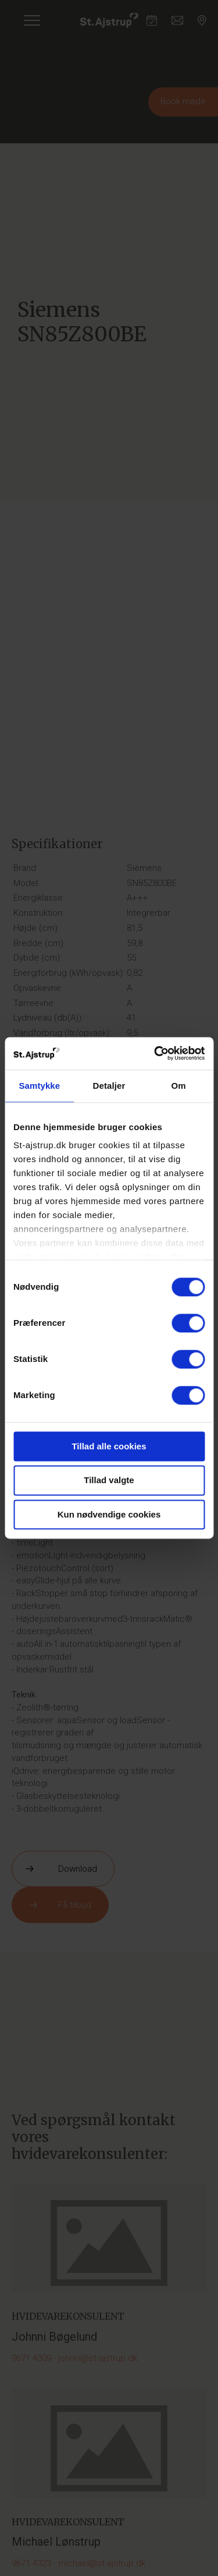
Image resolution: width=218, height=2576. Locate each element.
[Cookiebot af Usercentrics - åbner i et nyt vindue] (155, 1053)
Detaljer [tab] (109, 1086)
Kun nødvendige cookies (109, 1514)
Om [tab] (178, 1086)
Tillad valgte (109, 1480)
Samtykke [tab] (39, 1086)
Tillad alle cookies (109, 1446)
